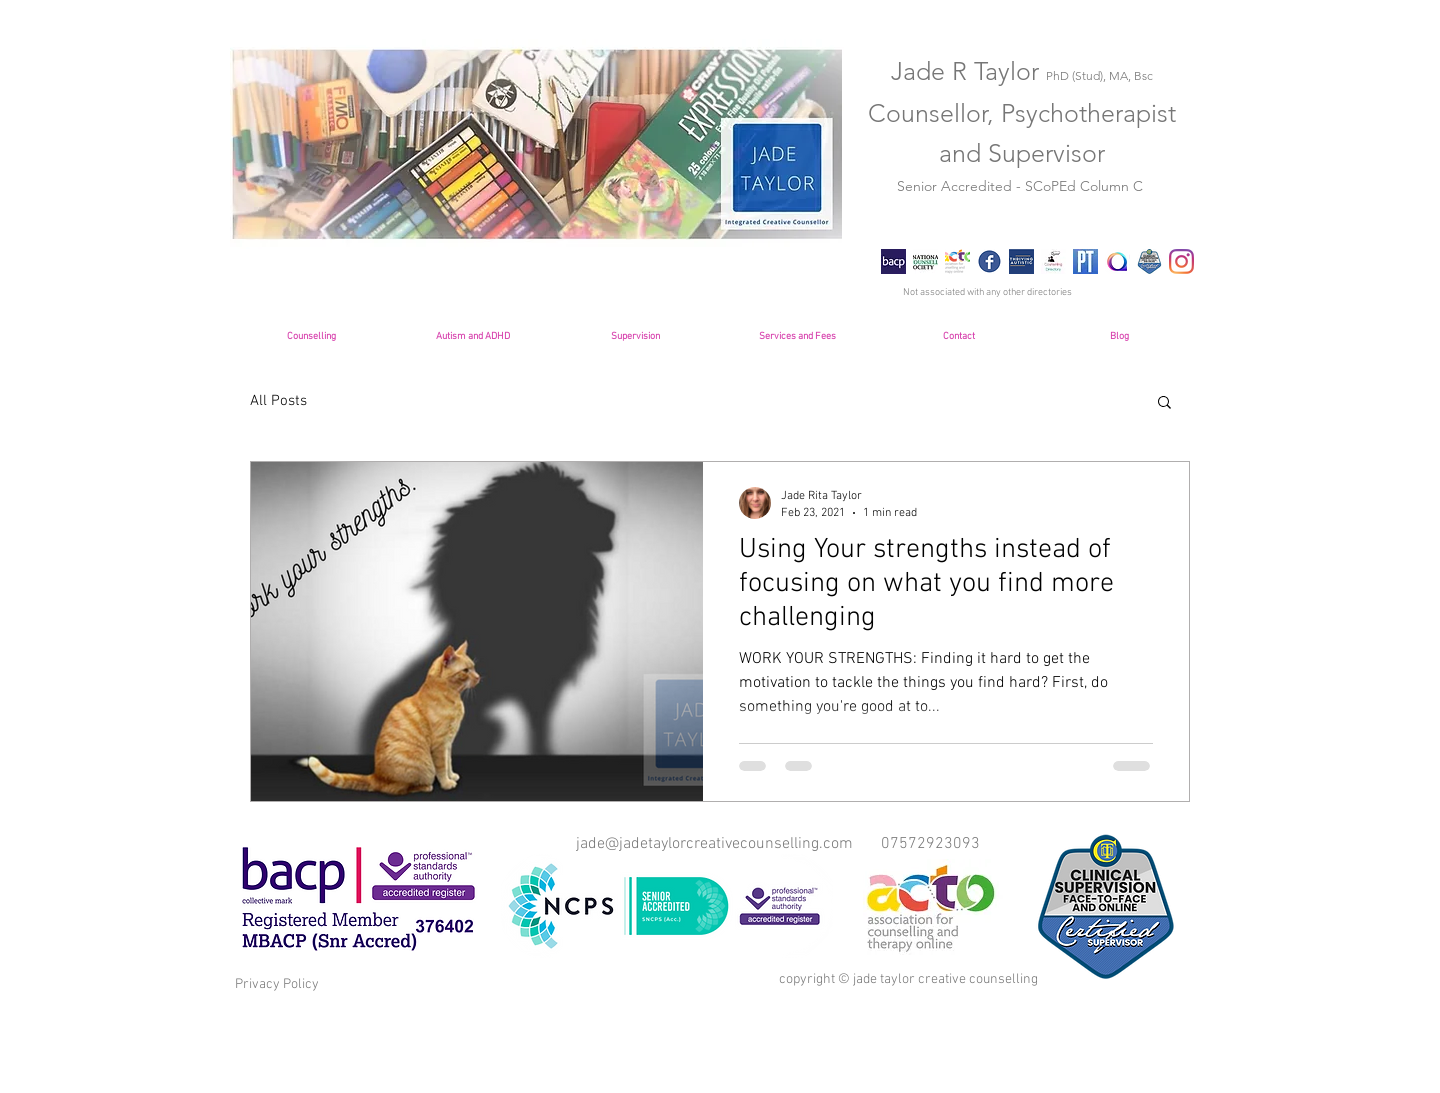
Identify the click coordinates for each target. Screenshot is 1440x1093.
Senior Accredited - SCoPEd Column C (1022, 186)
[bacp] (893, 261)
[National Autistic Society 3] (1117, 261)
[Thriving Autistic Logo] (1021, 261)
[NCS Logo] (925, 261)
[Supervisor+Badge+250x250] (1149, 261)
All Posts (278, 401)
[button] (1164, 403)
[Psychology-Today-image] (1085, 261)
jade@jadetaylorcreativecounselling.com (714, 844)
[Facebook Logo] (989, 261)
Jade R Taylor (1022, 71)
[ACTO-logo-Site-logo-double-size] (957, 261)
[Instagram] (1181, 261)
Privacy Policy (277, 984)
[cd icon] (1053, 261)
